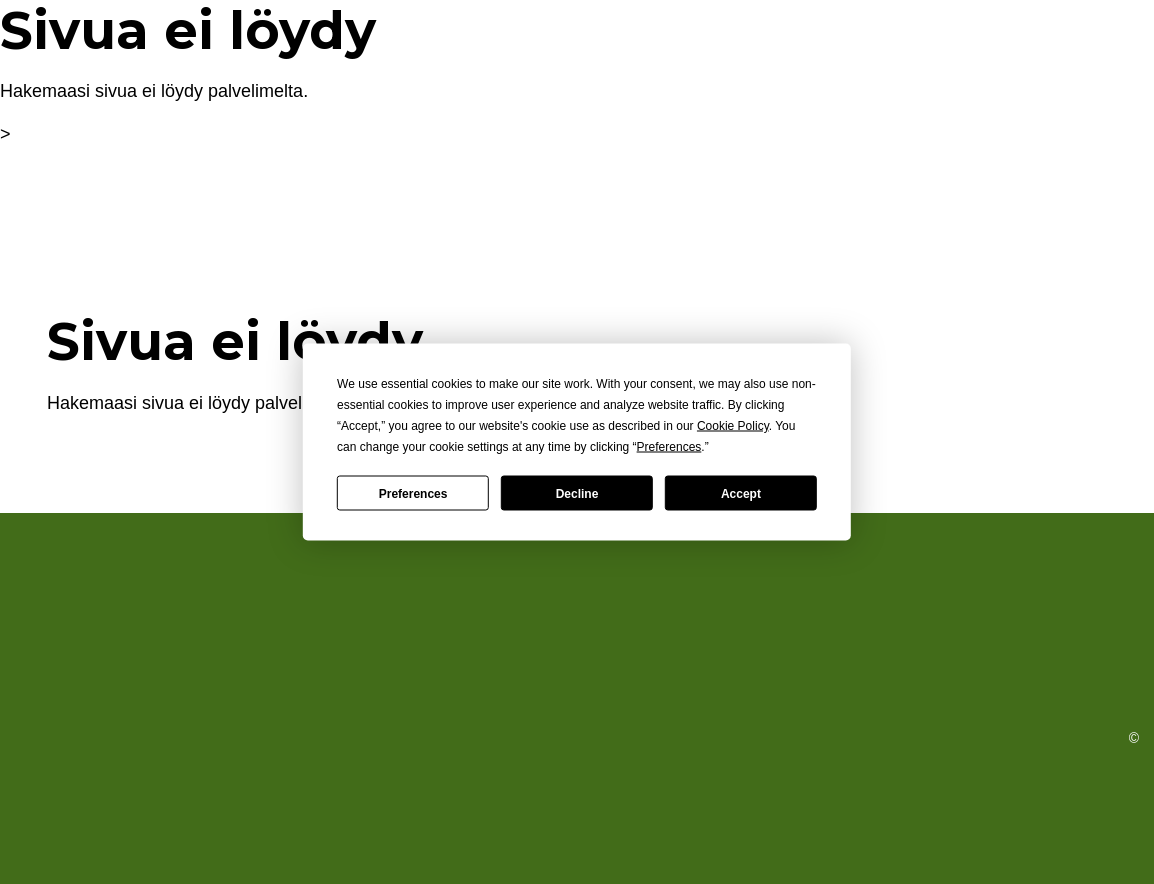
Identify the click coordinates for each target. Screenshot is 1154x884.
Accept (741, 493)
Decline (577, 493)
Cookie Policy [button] (733, 426)
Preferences (413, 493)
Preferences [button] (669, 447)
